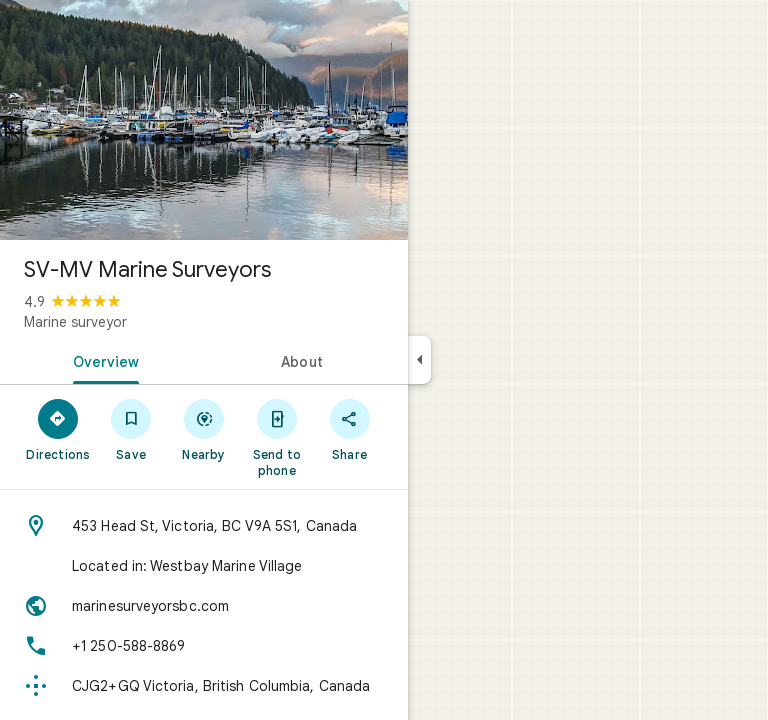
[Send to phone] (276, 437)
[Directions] (58, 429)
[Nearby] (204, 429)
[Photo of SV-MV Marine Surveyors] (204, 120)
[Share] (349, 429)
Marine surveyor (75, 322)
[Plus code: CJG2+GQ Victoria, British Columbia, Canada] (204, 686)
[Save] (131, 429)
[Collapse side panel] (419, 360)
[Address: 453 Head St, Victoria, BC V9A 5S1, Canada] (204, 526)
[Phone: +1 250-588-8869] (204, 646)
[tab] (102, 360)
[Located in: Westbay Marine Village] (204, 566)
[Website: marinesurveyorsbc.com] (204, 606)
